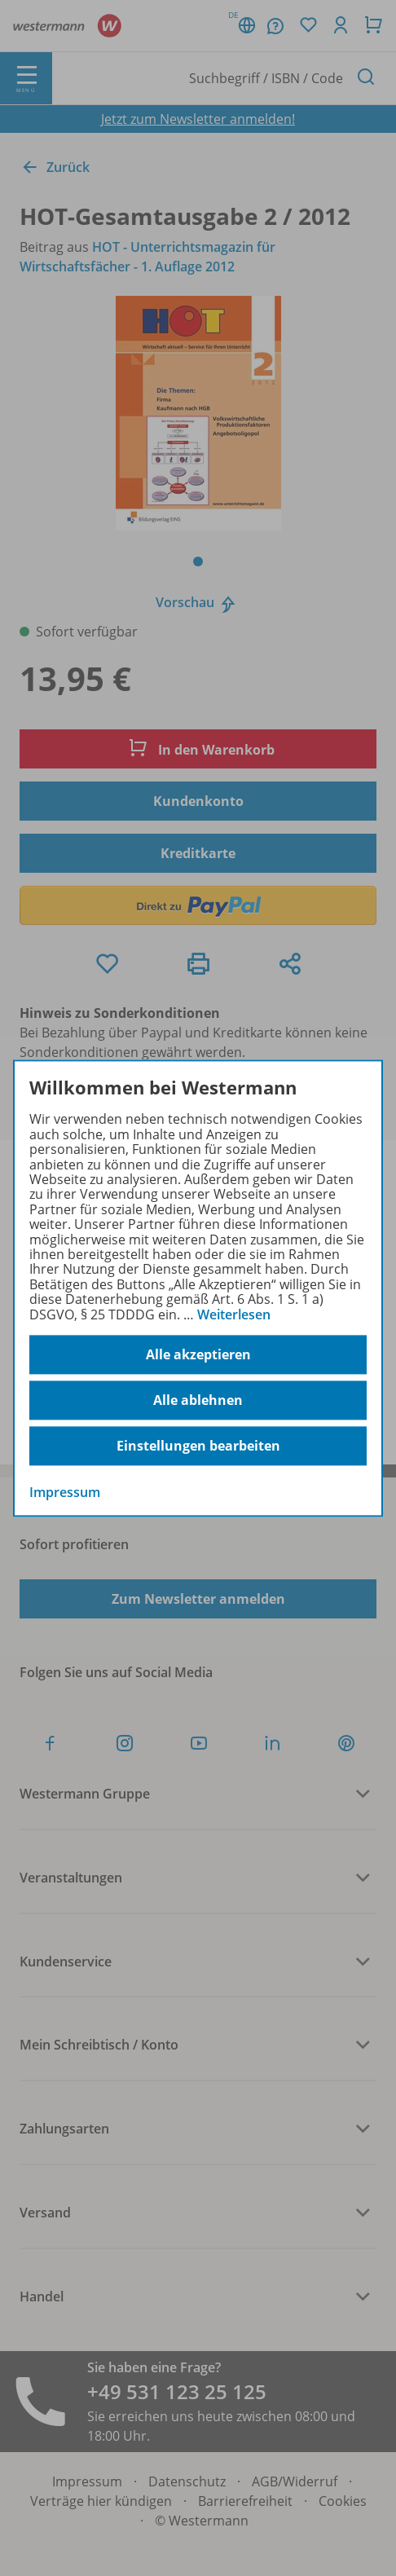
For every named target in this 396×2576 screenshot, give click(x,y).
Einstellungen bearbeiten (198, 1446)
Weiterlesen (234, 1314)
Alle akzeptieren (198, 1354)
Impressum (64, 1492)
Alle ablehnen (198, 1400)
